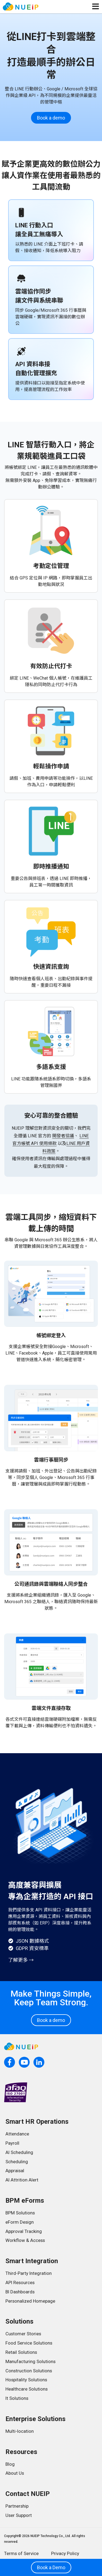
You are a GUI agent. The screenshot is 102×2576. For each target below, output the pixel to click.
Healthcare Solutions (26, 2389)
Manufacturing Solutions (30, 2361)
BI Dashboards (20, 2291)
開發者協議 (63, 1135)
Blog (10, 2464)
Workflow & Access (25, 2240)
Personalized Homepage (30, 2301)
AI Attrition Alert (21, 2180)
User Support (18, 2515)
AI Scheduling (19, 2152)
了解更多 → (21, 1960)
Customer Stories (23, 2333)
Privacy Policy (65, 2553)
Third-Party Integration (28, 2273)
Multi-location (19, 2431)
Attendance (17, 2134)
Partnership (17, 2506)
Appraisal (14, 2170)
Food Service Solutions (28, 2343)
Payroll (12, 2143)
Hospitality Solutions (26, 2379)
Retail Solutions (21, 2352)
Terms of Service (21, 2553)
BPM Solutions (20, 2213)
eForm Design (19, 2222)
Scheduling (16, 2161)
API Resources (20, 2282)
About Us (14, 2473)
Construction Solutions (28, 2370)
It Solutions (16, 2398)
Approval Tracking (23, 2231)
